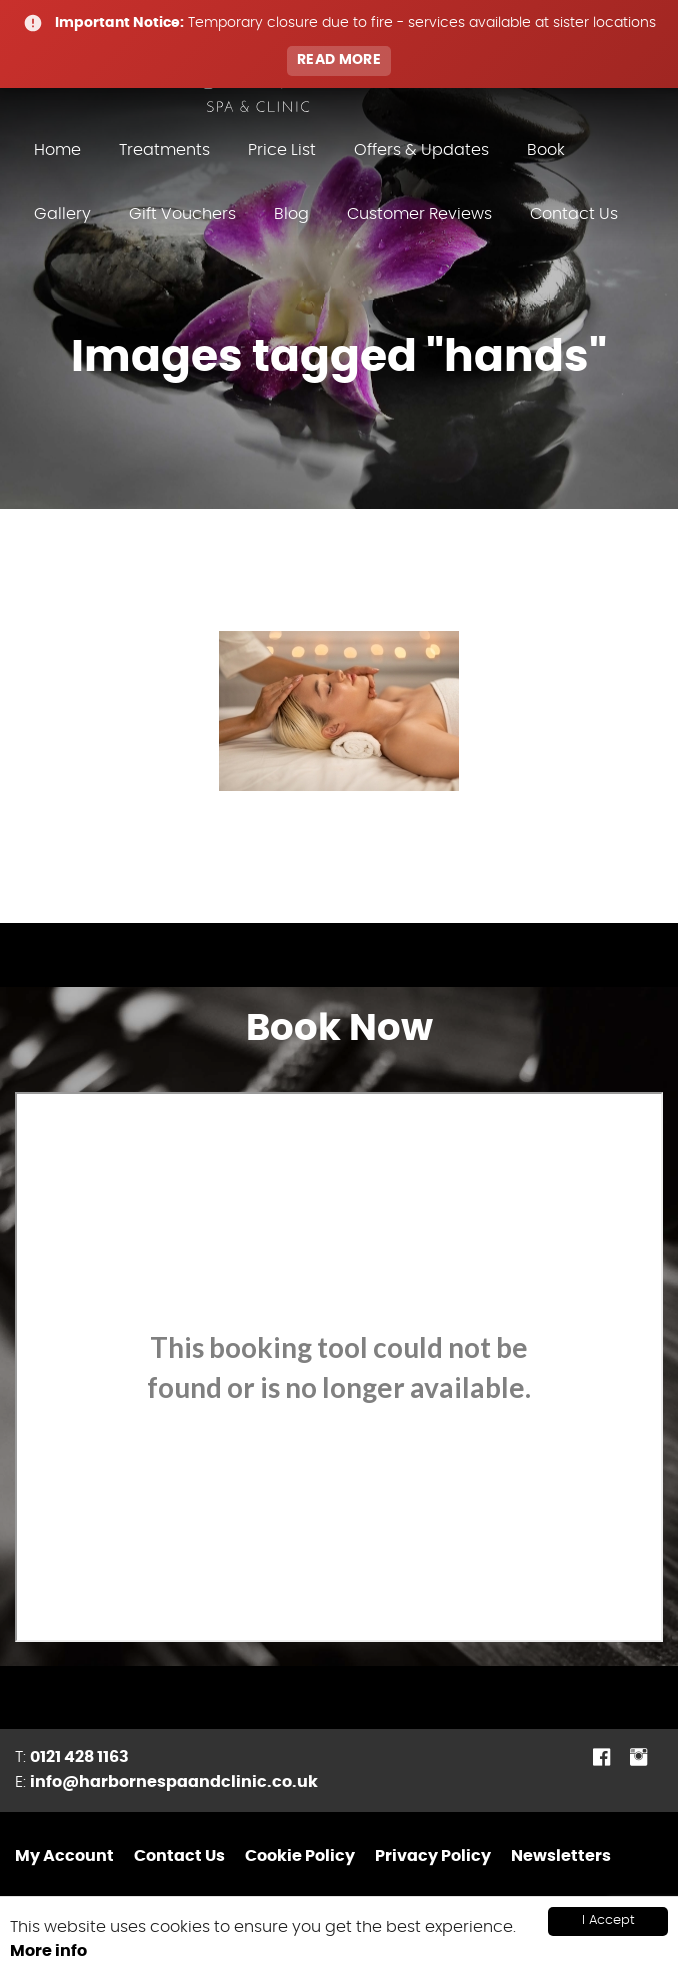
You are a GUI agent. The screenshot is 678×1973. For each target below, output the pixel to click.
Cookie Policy (300, 1856)
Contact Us (574, 214)
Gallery (62, 214)
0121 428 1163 (79, 1757)
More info (48, 1951)
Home (57, 150)
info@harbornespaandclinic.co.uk (174, 1782)
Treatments (164, 150)
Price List (282, 150)
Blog (291, 214)
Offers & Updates (421, 150)
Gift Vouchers (182, 214)
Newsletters (561, 1856)
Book (546, 150)
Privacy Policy (433, 1856)
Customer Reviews (419, 214)
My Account (64, 1856)
